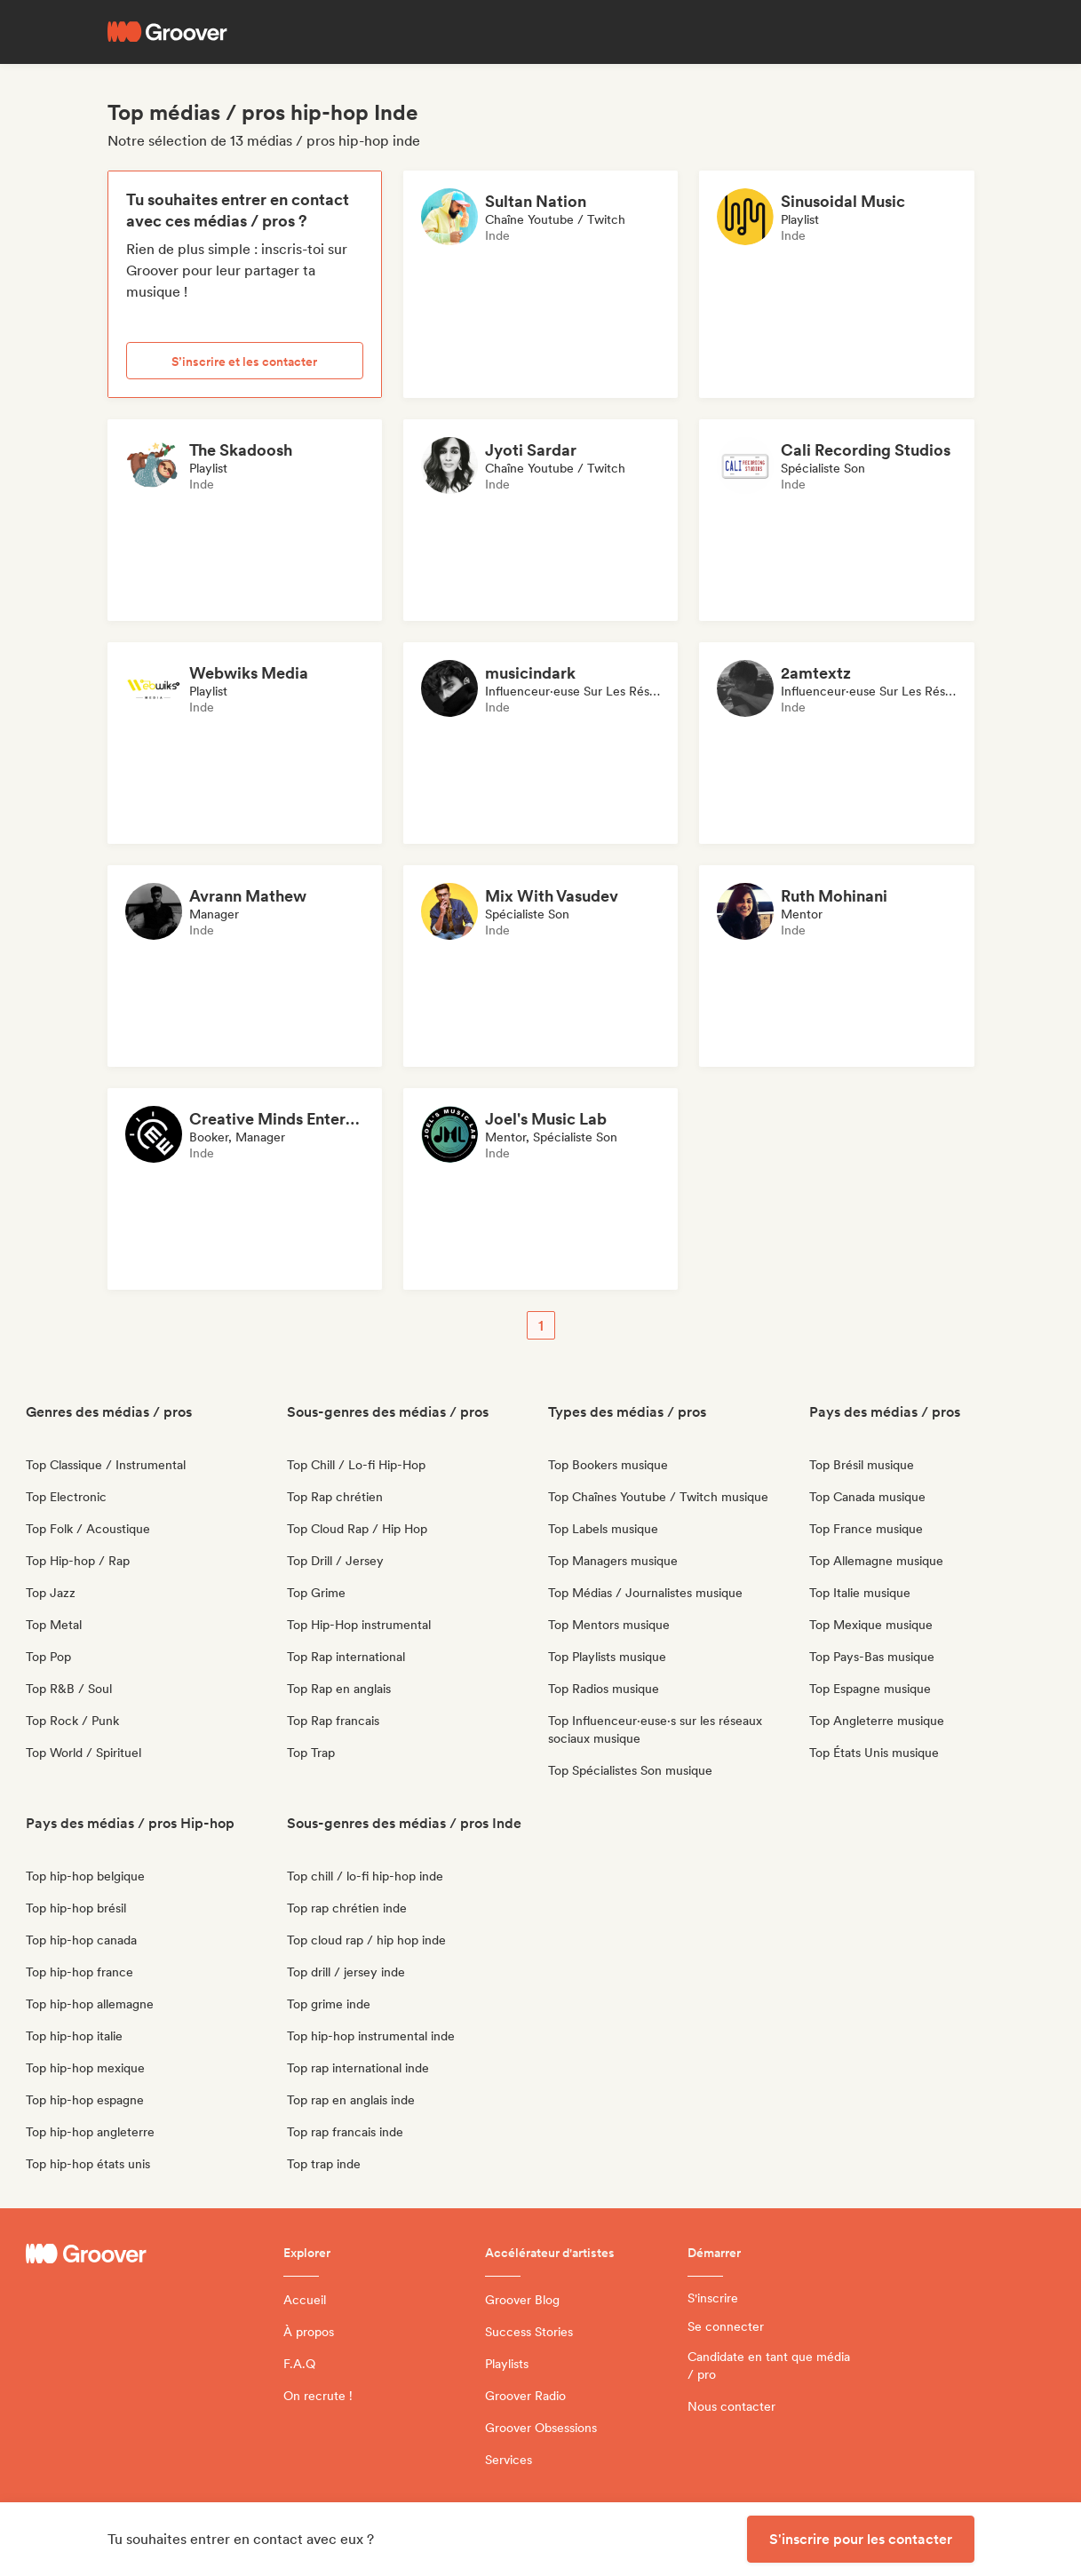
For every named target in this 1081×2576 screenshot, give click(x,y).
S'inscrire (713, 2298)
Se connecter (726, 2326)
